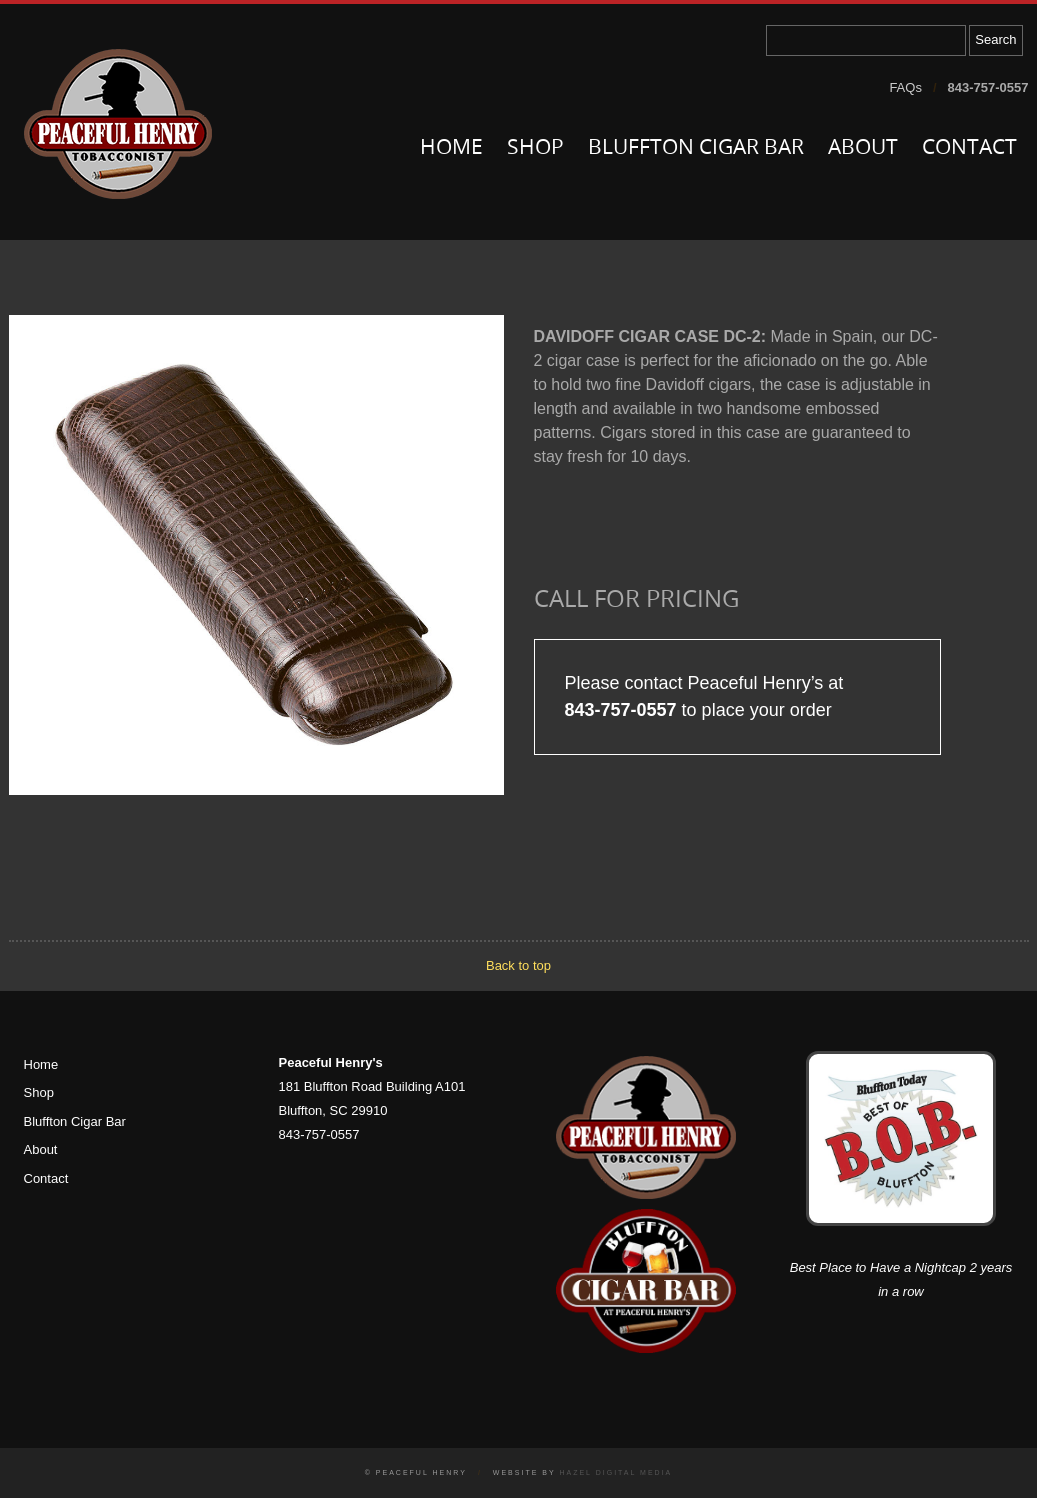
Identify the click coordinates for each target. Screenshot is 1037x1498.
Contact (969, 148)
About (863, 148)
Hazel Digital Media (615, 1472)
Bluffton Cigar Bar (696, 148)
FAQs (905, 87)
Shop (535, 148)
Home (451, 148)
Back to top (518, 965)
